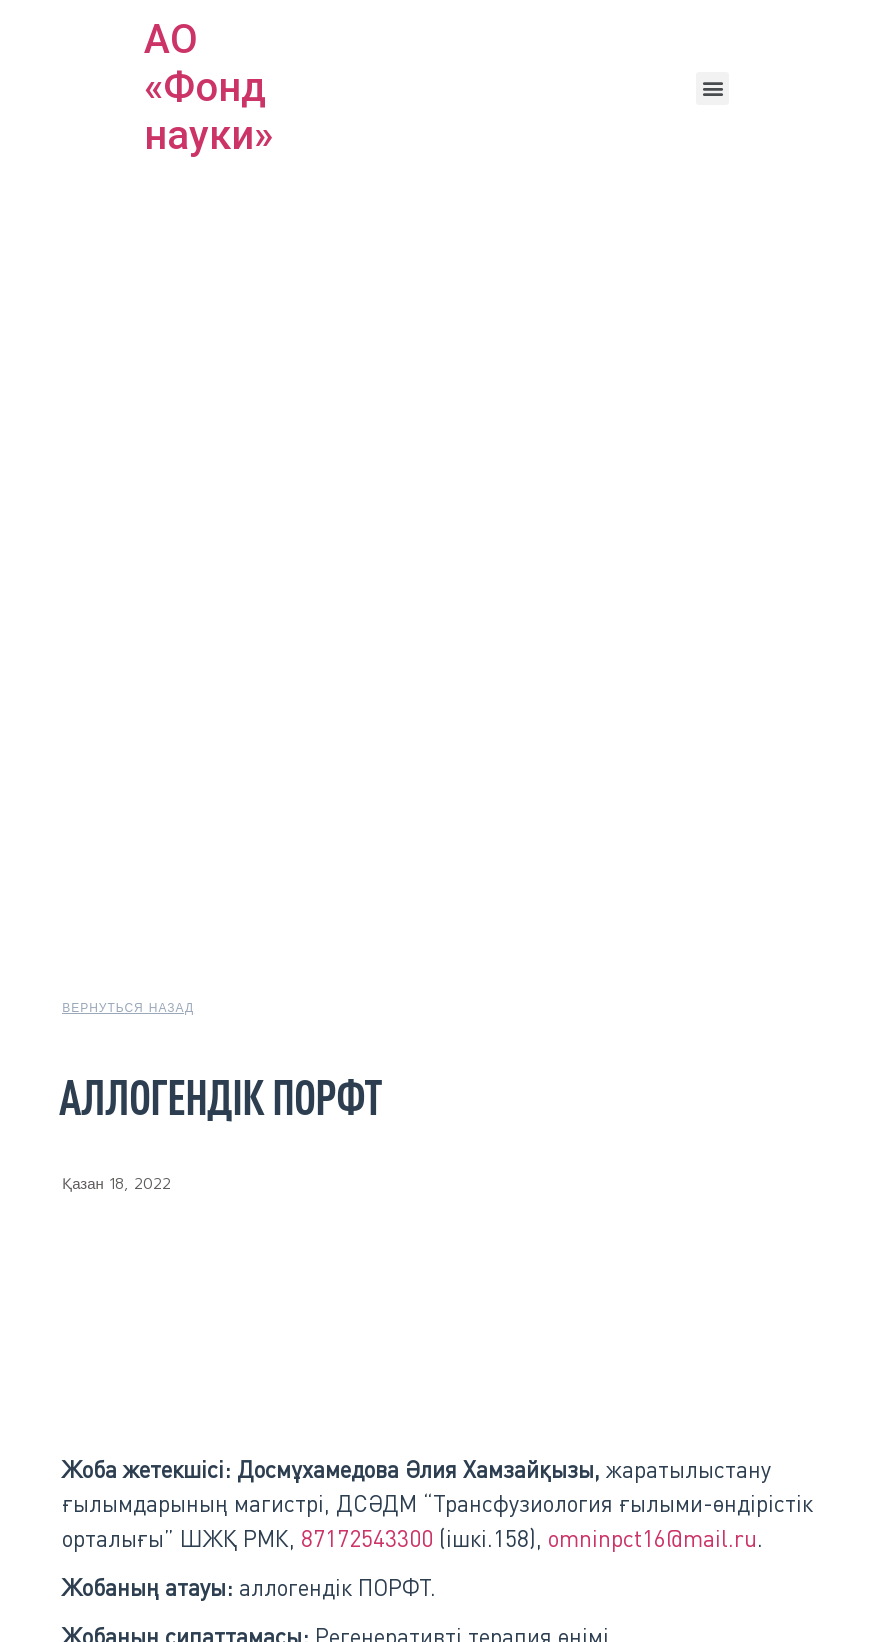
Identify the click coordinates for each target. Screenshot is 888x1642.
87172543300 (367, 1538)
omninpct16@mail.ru (652, 1538)
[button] (712, 88)
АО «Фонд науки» (208, 87)
